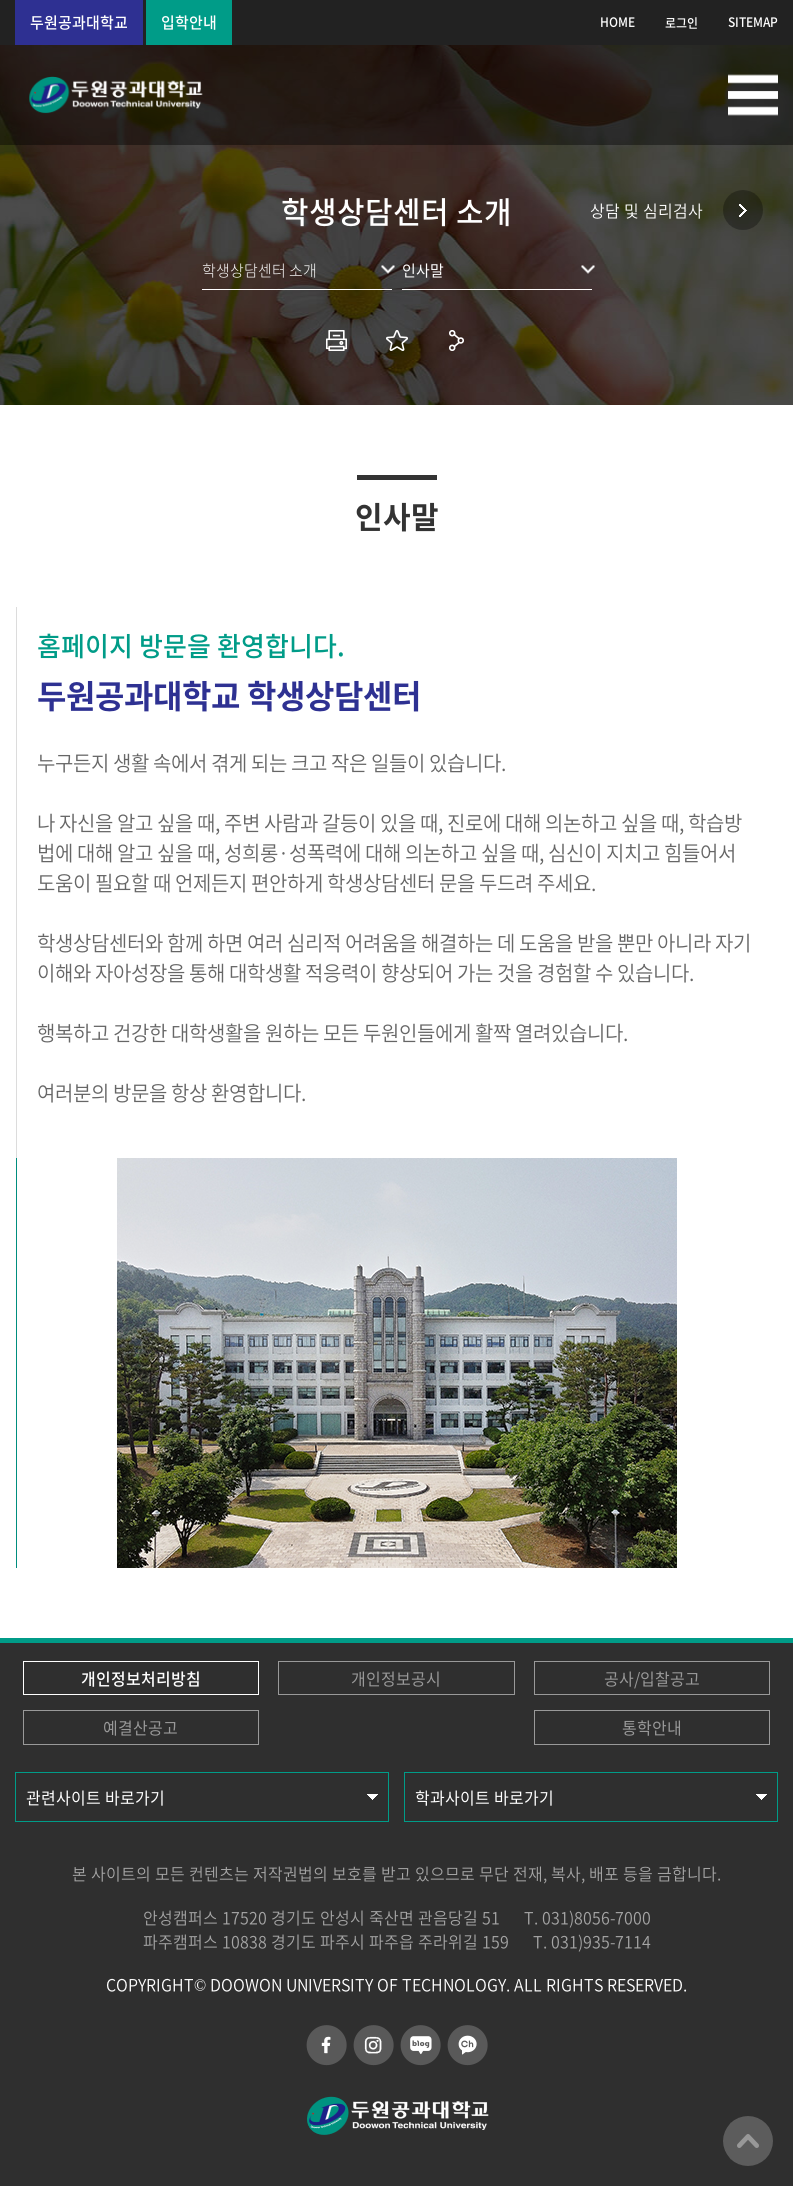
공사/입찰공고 (652, 1678)
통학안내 (652, 1727)
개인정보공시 (396, 1678)
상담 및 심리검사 (646, 210)
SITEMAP (753, 22)
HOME (617, 22)
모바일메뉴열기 (753, 95)
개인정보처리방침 (141, 1678)
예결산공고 (140, 1727)
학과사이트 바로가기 (484, 1797)
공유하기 (457, 340)
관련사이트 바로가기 (95, 1797)
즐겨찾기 (397, 340)
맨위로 (748, 2141)
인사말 (423, 270)
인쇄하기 (337, 340)
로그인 (681, 23)
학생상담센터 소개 (259, 270)
